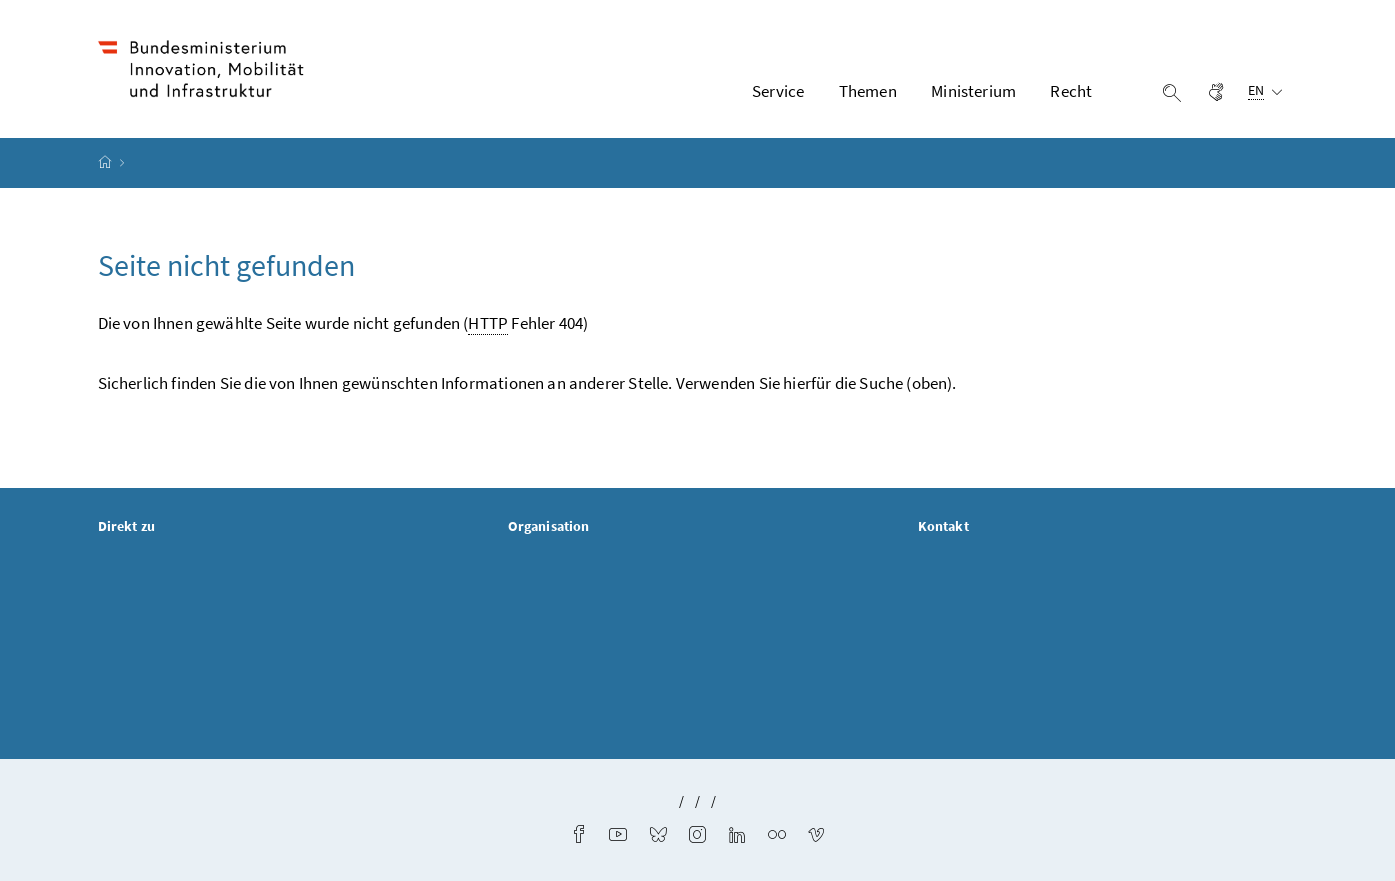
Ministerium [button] (973, 91)
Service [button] (778, 91)
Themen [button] (868, 91)
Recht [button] (1071, 91)
